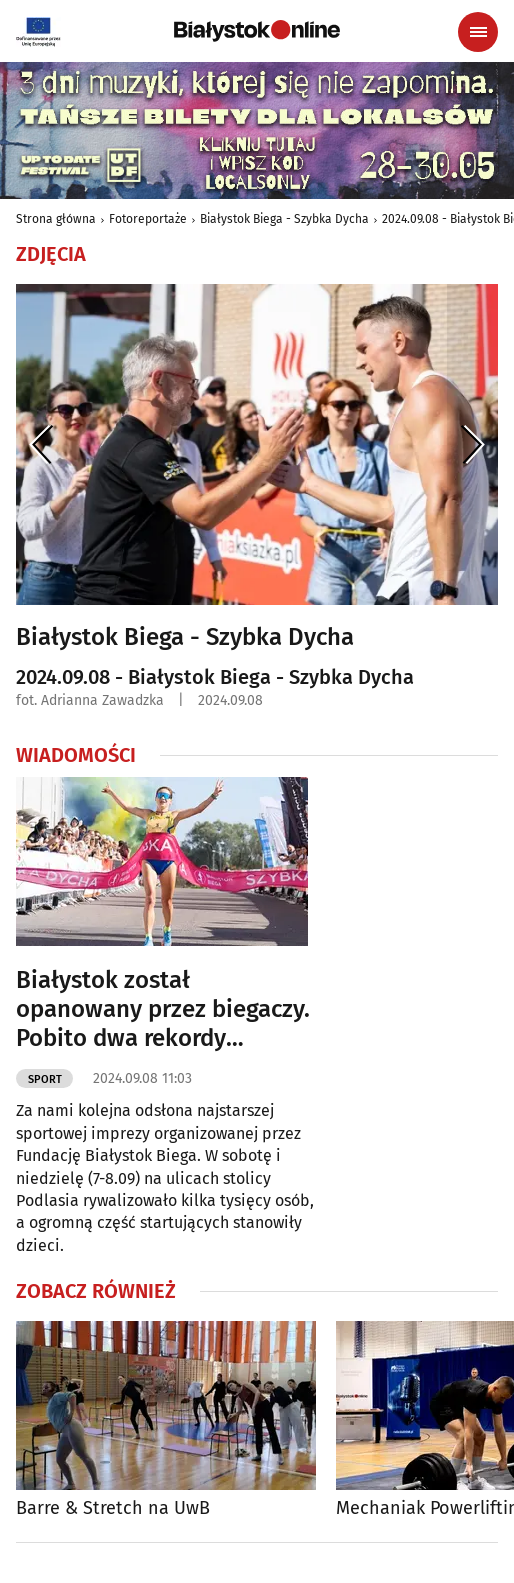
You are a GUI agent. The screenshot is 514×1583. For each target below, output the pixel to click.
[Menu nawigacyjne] (478, 32)
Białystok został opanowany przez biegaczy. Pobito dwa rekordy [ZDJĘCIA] (163, 1009)
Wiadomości (76, 755)
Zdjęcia (51, 254)
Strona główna (56, 219)
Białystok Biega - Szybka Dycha (284, 219)
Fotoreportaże (148, 219)
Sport (45, 1079)
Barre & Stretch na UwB (113, 1508)
